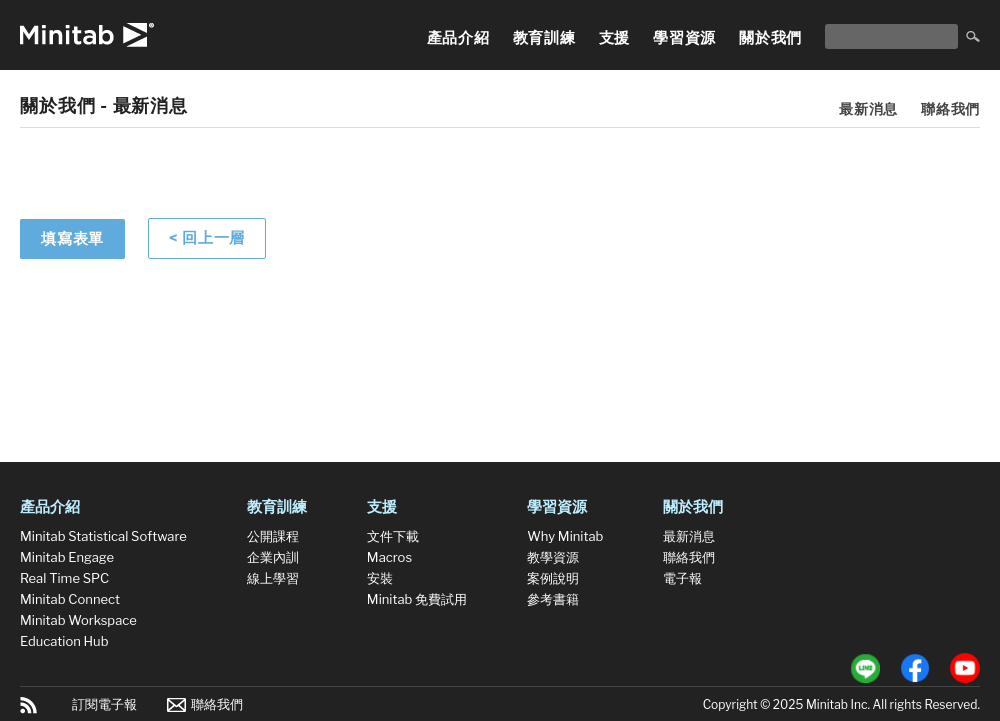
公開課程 (273, 536)
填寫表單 (72, 239)
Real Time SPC (64, 578)
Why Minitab (565, 536)
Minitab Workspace (78, 620)
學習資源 (684, 38)
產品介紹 (458, 38)
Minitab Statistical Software (103, 536)
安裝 (380, 578)
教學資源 (553, 557)
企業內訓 (273, 557)
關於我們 (770, 38)
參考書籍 (553, 599)
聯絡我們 (950, 108)
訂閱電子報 (104, 704)
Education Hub (64, 641)
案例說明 (553, 578)
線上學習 (273, 578)
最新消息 (868, 108)
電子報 (682, 578)
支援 (615, 38)
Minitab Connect (70, 599)
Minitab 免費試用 (417, 599)
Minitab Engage (67, 557)
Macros (389, 557)
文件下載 (393, 536)
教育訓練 (544, 38)
